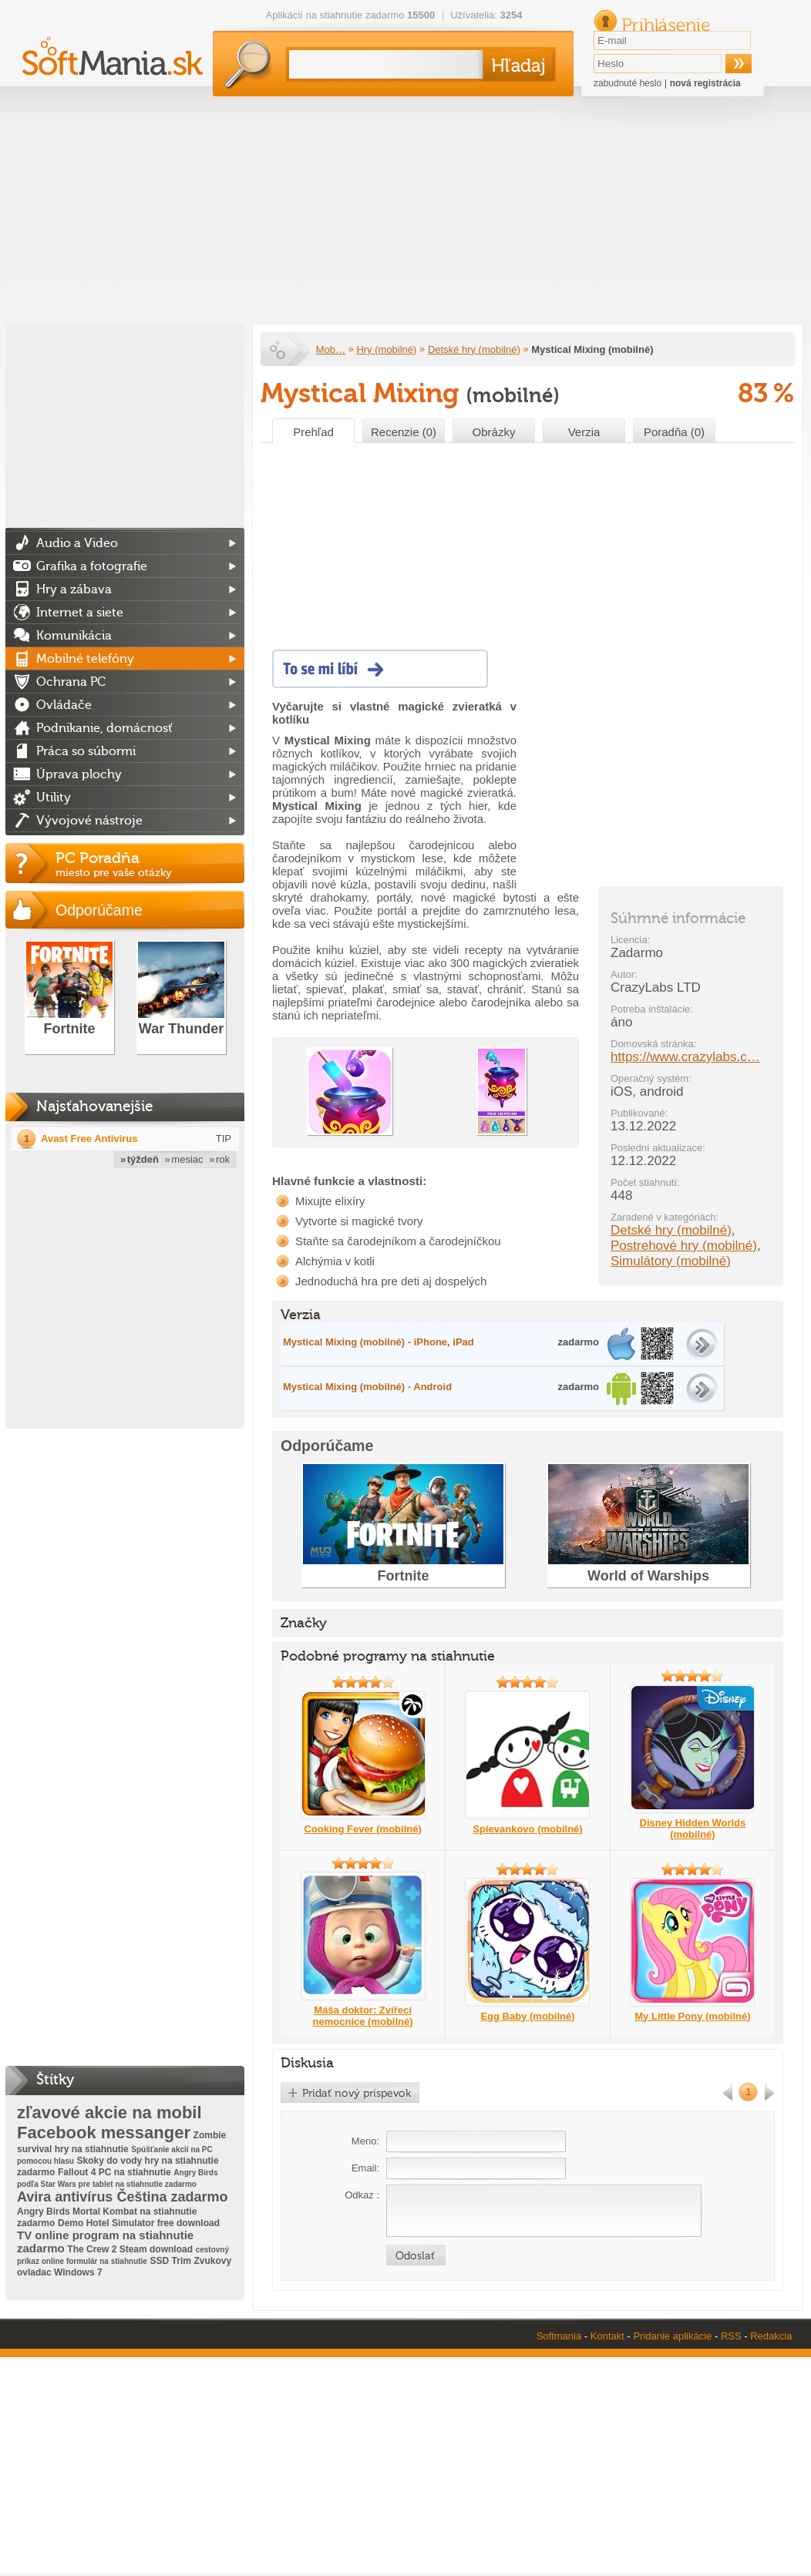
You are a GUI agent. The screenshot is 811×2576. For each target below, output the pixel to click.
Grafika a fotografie (91, 566)
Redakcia (771, 2336)
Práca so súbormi (86, 751)
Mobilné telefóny (85, 659)
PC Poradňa (150, 863)
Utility (53, 797)
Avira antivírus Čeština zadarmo (122, 2197)
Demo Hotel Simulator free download (139, 2223)
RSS (731, 2336)
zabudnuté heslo (627, 83)
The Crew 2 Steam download (130, 2249)
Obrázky (494, 431)
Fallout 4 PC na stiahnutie (114, 2172)
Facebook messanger (103, 2132)
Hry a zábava (74, 589)
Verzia (584, 431)
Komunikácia (74, 636)
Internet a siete (79, 613)
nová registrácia (705, 83)
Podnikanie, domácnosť (104, 728)
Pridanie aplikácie (672, 2336)
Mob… (330, 349)
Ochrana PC (71, 682)
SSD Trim (170, 2260)
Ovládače (64, 705)
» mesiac (184, 1159)
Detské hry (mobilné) (474, 349)
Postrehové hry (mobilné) (684, 1245)
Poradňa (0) (674, 431)
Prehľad (313, 431)
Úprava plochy (79, 774)
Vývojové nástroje (89, 821)
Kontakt (607, 2336)
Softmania (559, 2336)
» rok (219, 1159)
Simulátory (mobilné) (671, 1261)
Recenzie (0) (403, 431)
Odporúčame (99, 910)
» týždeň (139, 1159)
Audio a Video (77, 543)
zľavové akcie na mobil (109, 2112)
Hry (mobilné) (386, 349)
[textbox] (383, 64)
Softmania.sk (279, 350)
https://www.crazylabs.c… (685, 1057)
